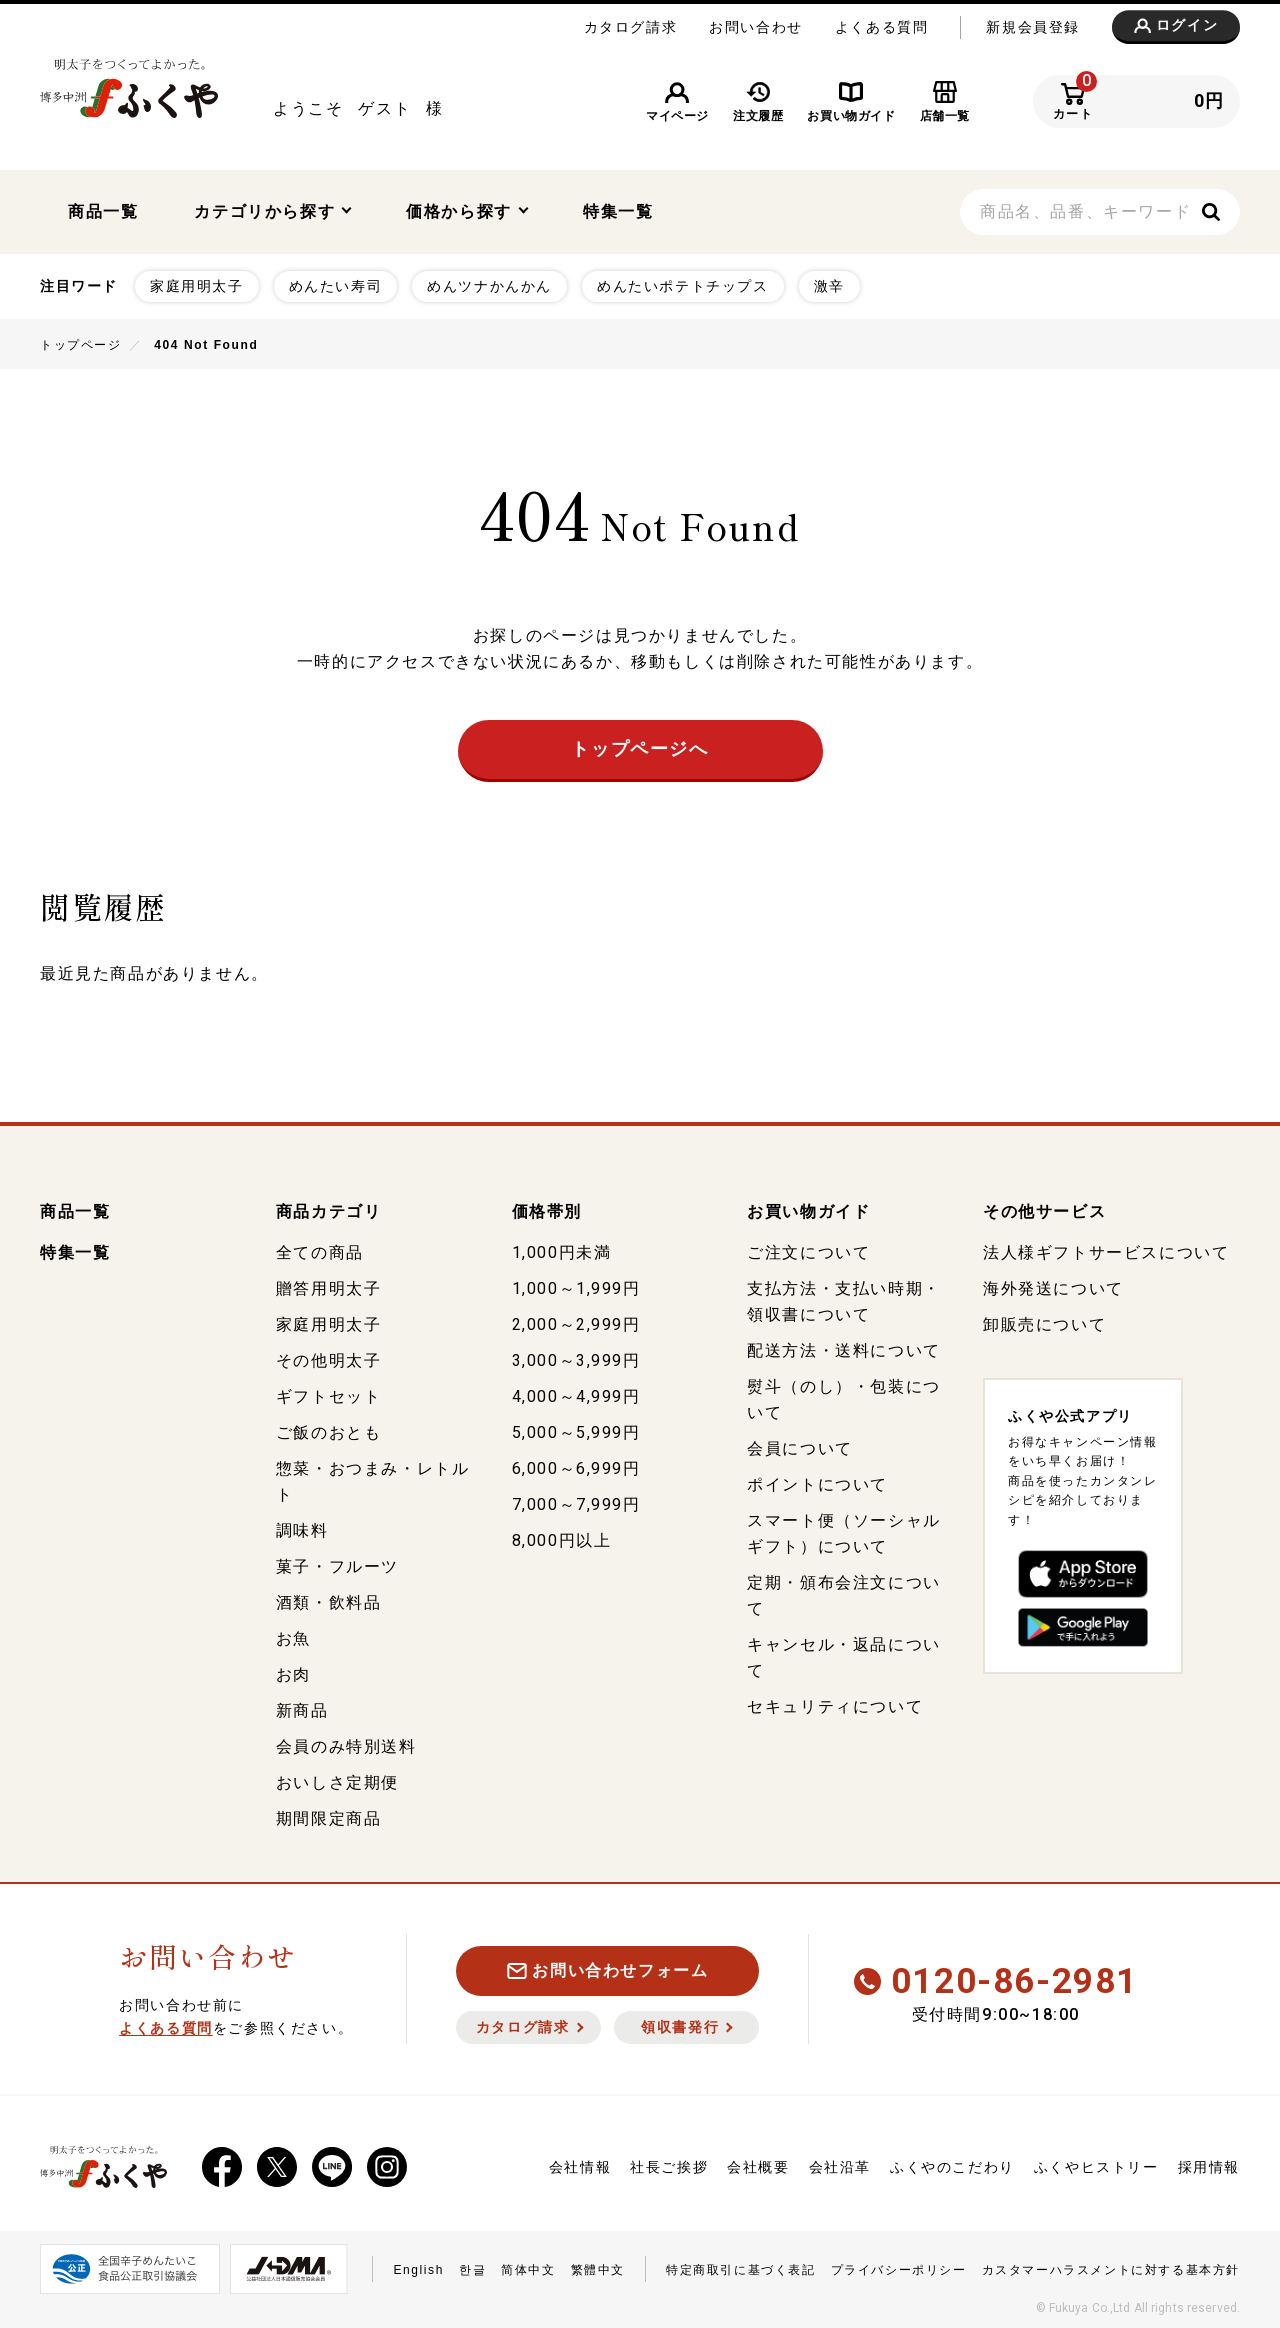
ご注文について (808, 1248)
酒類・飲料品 (329, 1598)
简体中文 (528, 2266)
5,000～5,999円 (576, 1428)
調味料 (302, 1526)
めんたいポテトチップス (683, 282)
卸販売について (1044, 1320)
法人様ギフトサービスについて (1106, 1248)
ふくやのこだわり (952, 2163)
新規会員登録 (1033, 27)
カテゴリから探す (272, 209)
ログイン (1176, 26)
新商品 (302, 1706)
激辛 (829, 282)
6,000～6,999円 (576, 1464)
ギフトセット (329, 1392)
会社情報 (580, 2163)
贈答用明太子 (329, 1284)
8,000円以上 (562, 1536)
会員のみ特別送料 (346, 1742)
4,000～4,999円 (576, 1392)
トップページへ (639, 745)
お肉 (293, 1670)
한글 (472, 2266)
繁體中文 (598, 2266)
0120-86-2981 (996, 1977)
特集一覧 (618, 209)
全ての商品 (320, 1248)
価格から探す (467, 209)
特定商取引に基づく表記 (741, 2266)
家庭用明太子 (197, 282)
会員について (800, 1444)
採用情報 (1209, 2163)
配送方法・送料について (844, 1346)
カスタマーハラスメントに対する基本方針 (1111, 2266)
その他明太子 (329, 1356)
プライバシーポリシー (899, 2266)
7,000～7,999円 (576, 1500)
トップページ (81, 341)
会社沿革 (840, 2163)
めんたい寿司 (336, 282)
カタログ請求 (631, 27)
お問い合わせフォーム (608, 1966)
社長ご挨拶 (669, 2163)
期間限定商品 (329, 1814)
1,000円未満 (562, 1248)
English (418, 2266)
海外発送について (1053, 1284)
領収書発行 (686, 2023)
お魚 (293, 1634)
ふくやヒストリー (1096, 2163)
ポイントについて (817, 1480)
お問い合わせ (756, 27)
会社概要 (758, 2163)
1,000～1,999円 (576, 1284)
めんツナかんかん (489, 282)
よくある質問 (882, 27)
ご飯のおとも (329, 1428)
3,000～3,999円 (576, 1356)
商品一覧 (103, 209)
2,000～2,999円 (576, 1320)
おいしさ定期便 (337, 1778)
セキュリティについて (835, 1702)
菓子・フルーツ (337, 1562)
